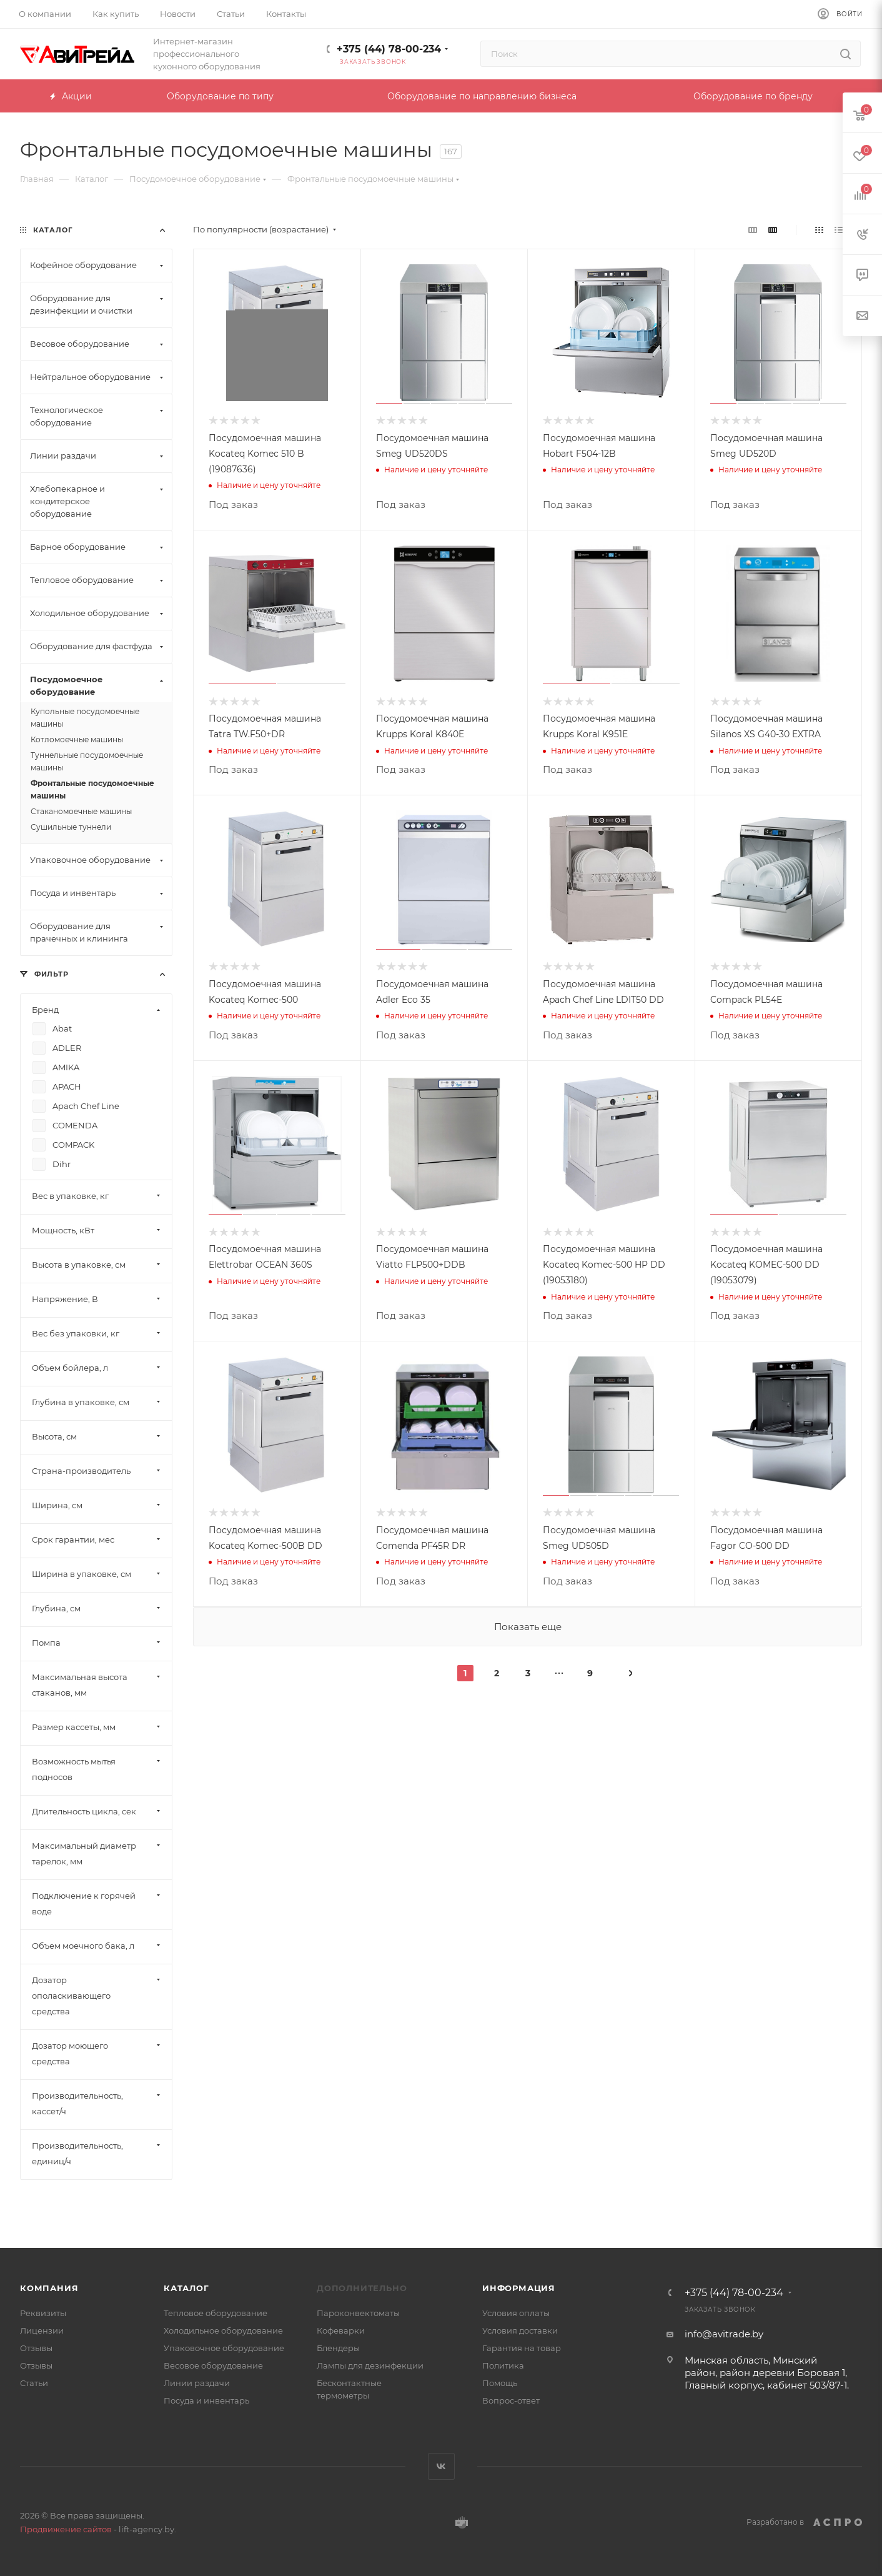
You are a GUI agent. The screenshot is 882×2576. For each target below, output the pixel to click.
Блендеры (338, 2348)
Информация (518, 2288)
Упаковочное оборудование (224, 2348)
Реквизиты (43, 2313)
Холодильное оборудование (223, 2330)
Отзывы (36, 2348)
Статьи (34, 2383)
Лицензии (42, 2330)
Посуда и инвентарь (206, 2400)
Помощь (499, 2383)
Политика (503, 2365)
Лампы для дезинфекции (370, 2365)
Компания (49, 2288)
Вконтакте (441, 2466)
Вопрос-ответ (511, 2400)
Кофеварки (341, 2330)
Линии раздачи (197, 2383)
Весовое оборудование (213, 2365)
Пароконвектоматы (358, 2313)
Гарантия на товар (521, 2348)
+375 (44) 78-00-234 (389, 49)
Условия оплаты (516, 2313)
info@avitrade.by (724, 2334)
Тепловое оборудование (215, 2313)
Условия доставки (520, 2330)
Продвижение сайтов (66, 2529)
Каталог (186, 2288)
